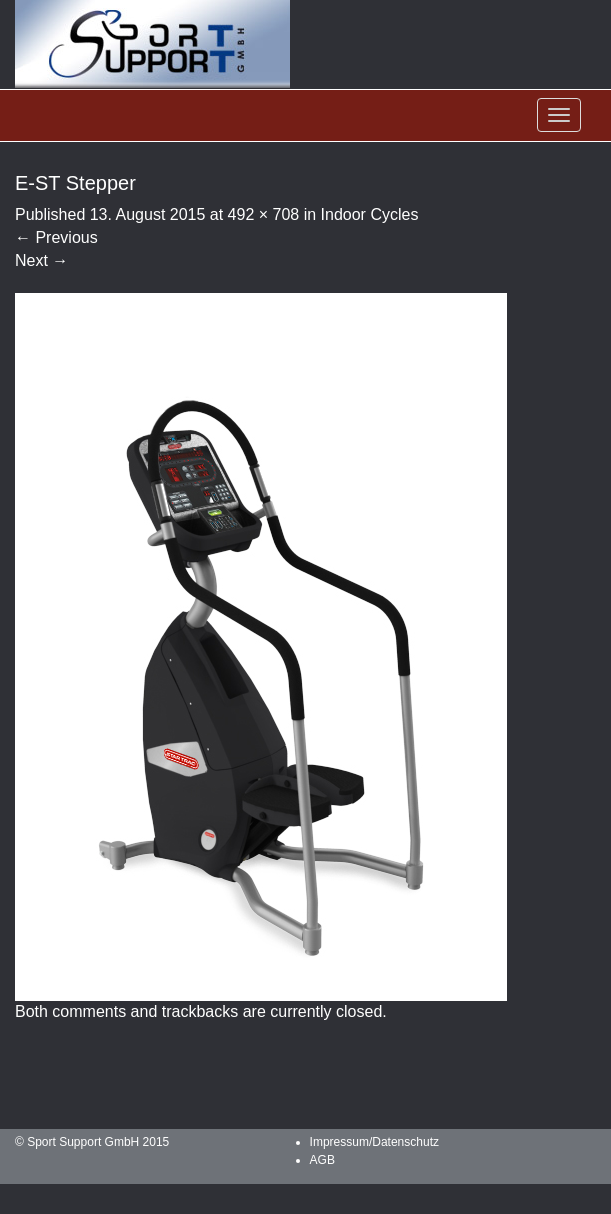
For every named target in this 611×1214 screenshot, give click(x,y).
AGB (322, 1160)
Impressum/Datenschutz (374, 1142)
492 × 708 (264, 214)
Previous (56, 237)
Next (41, 260)
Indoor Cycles (370, 214)
